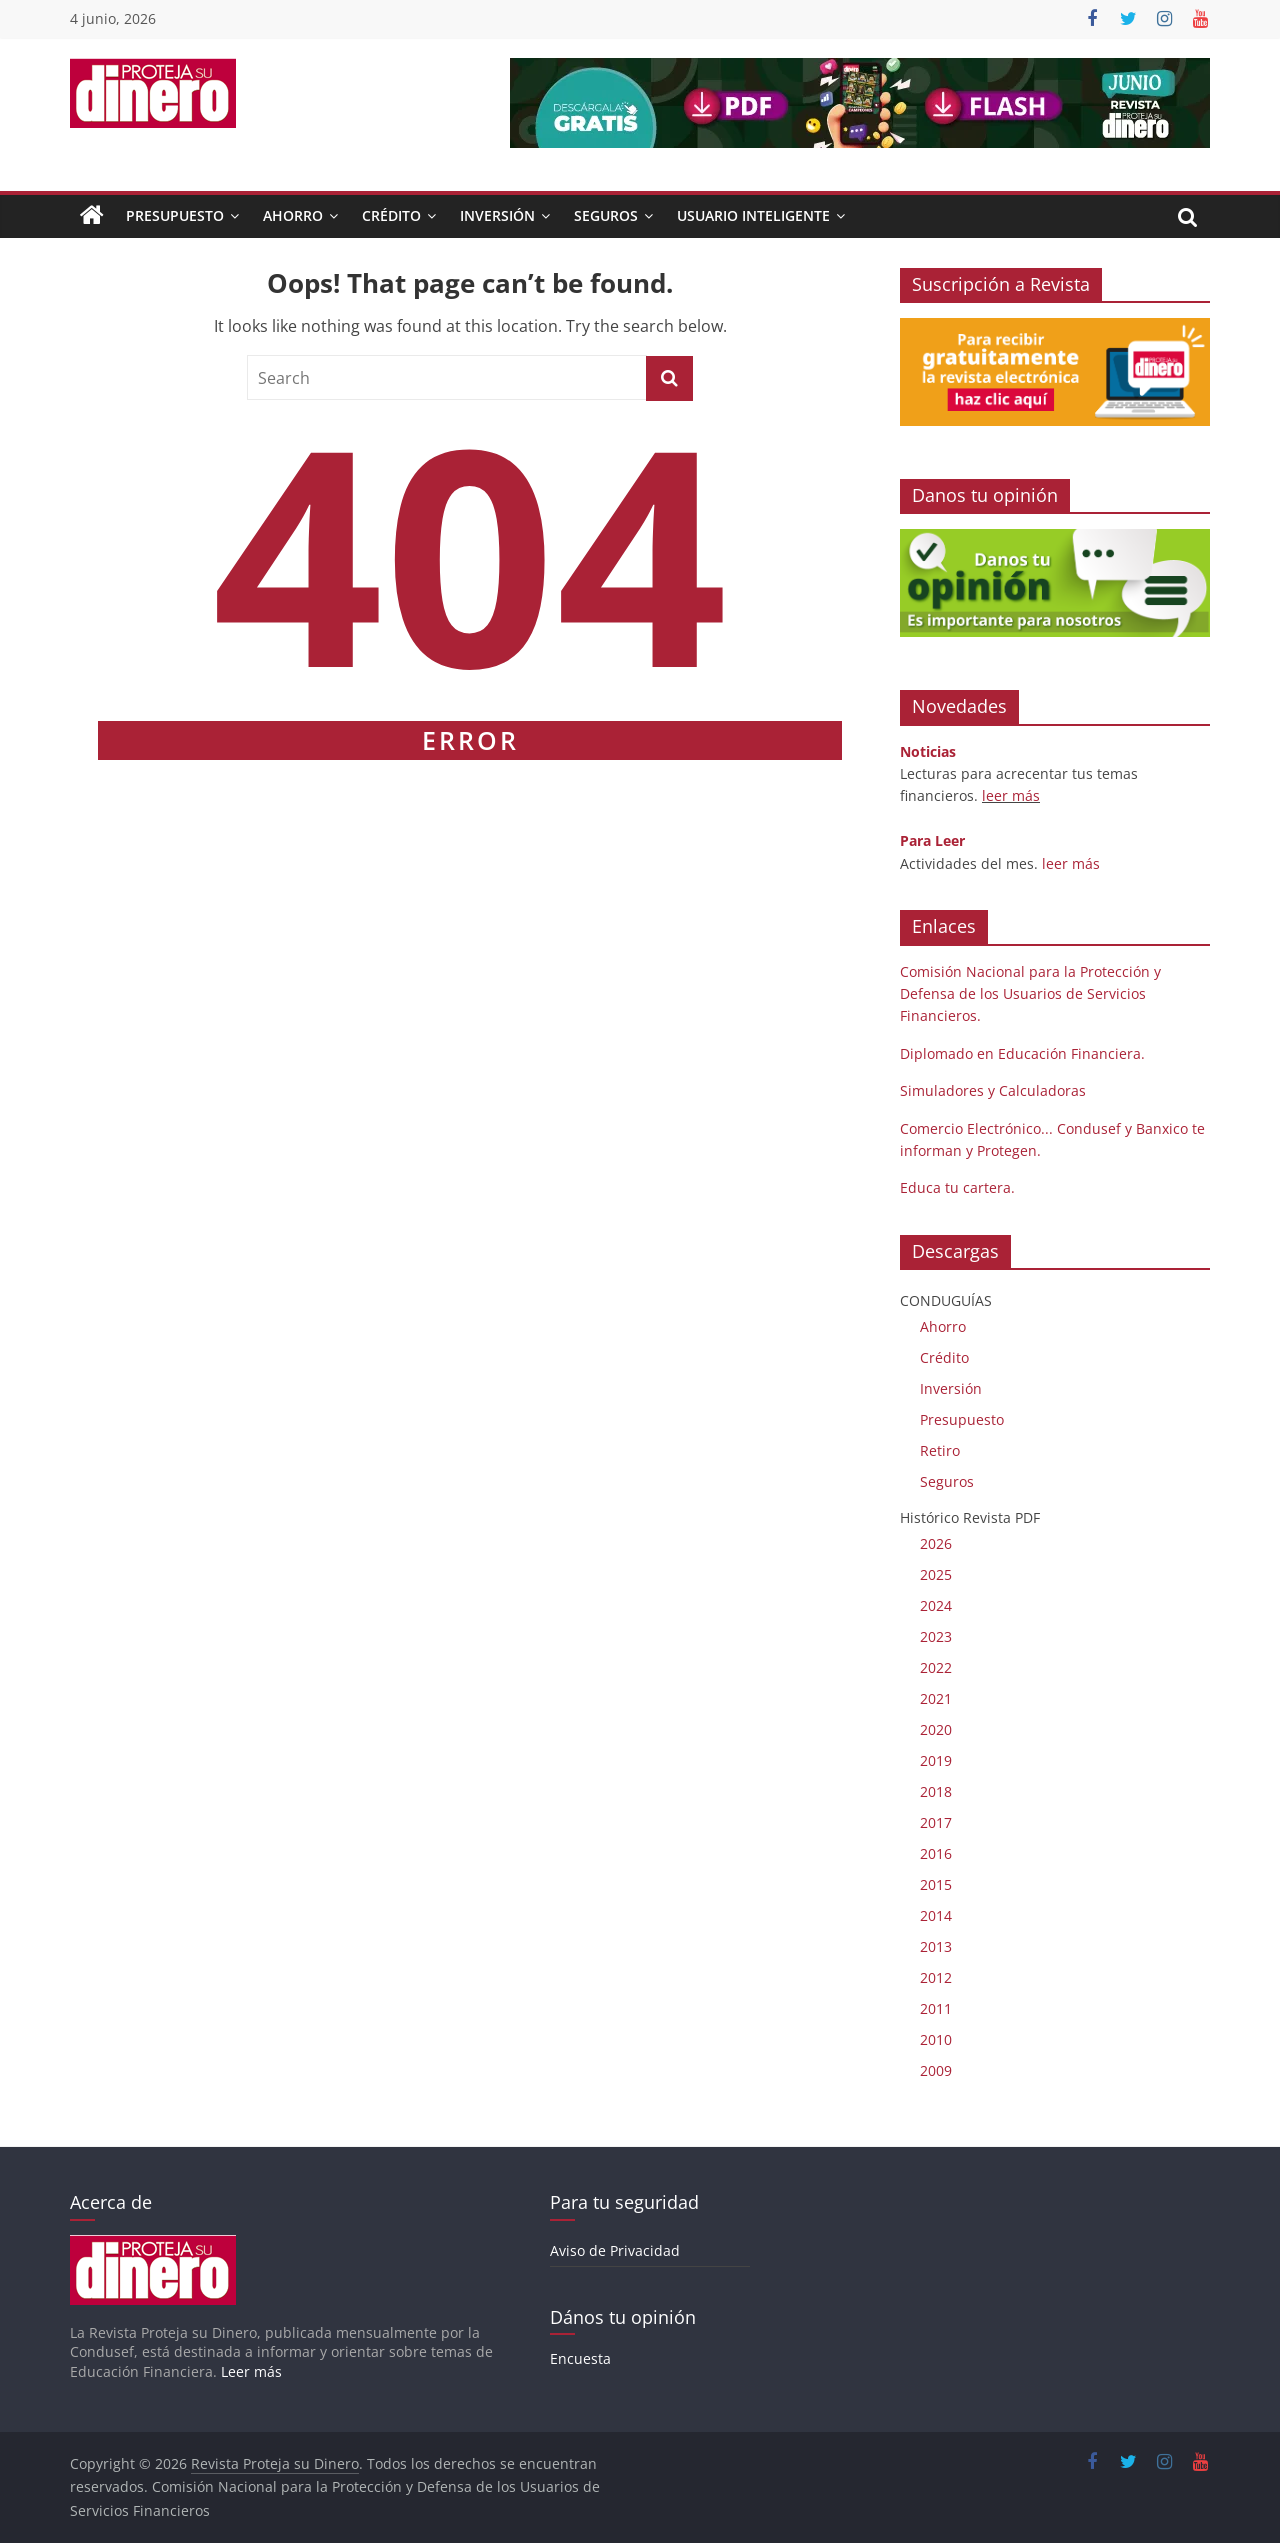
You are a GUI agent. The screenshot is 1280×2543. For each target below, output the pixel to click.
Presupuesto (175, 215)
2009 (936, 2070)
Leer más (251, 2371)
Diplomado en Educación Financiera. (1022, 1053)
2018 (936, 1791)
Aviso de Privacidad (615, 2250)
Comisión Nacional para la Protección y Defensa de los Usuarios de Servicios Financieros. (1030, 994)
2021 (936, 1698)
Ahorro (293, 215)
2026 (936, 1543)
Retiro (940, 1450)
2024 (936, 1605)
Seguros (606, 215)
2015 (936, 1884)
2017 (936, 1822)
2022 (936, 1667)
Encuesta (580, 2358)
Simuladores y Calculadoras (993, 1090)
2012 (936, 1977)
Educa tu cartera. (957, 1187)
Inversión (497, 215)
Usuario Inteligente (753, 215)
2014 (936, 1915)
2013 (936, 1946)
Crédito (391, 215)
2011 (936, 2008)
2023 (936, 1636)
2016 (936, 1853)
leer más (1011, 795)
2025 (936, 1574)
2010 (936, 2039)
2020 (936, 1729)
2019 (936, 1760)
